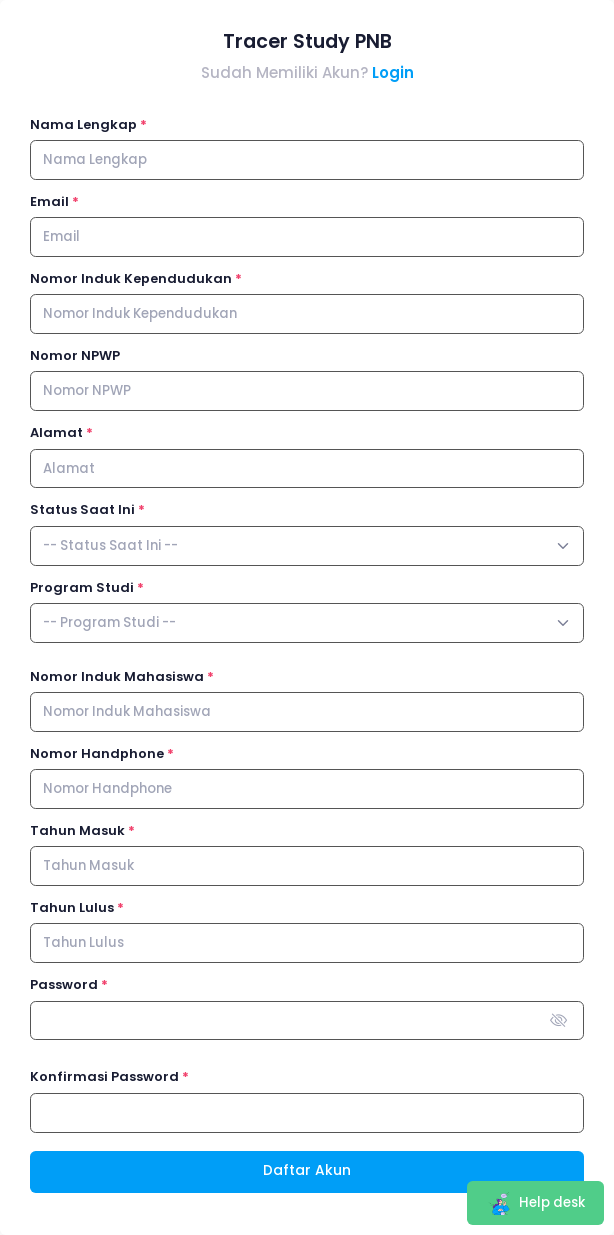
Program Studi (82, 587)
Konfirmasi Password (104, 1076)
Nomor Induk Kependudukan (131, 278)
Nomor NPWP (75, 355)
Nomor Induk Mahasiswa (117, 676)
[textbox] (110, 546)
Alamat (56, 432)
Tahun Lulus (72, 907)
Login (393, 72)
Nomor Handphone (97, 753)
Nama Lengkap (83, 124)
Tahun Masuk (77, 830)
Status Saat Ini (82, 509)
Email (49, 201)
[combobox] (307, 546)
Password (64, 984)
